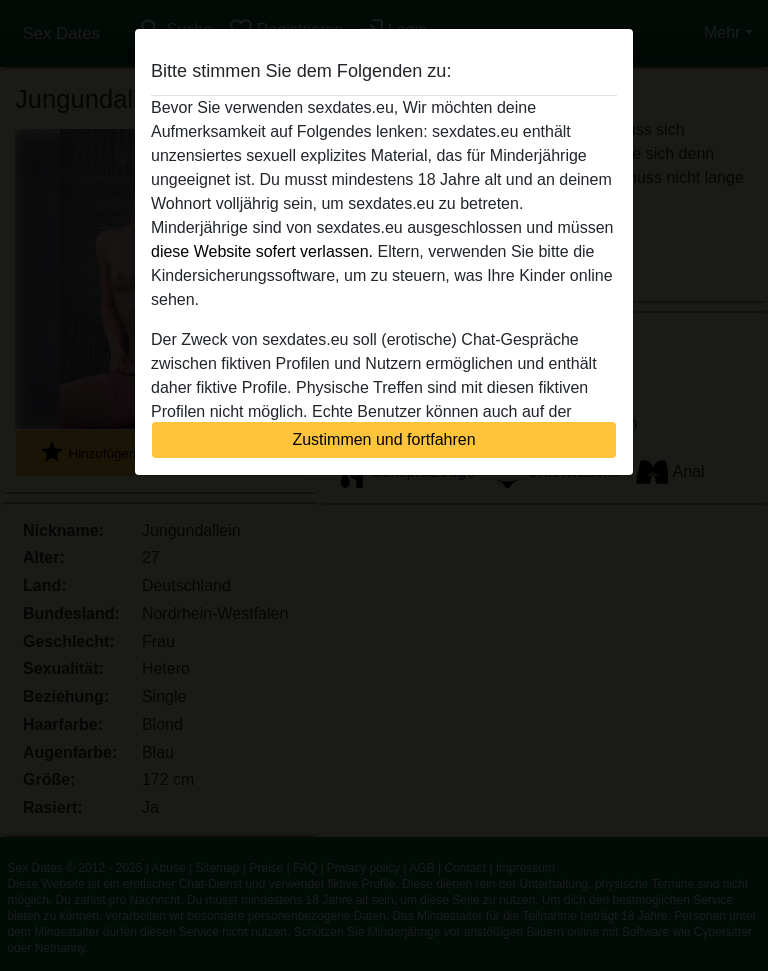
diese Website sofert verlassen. (262, 251)
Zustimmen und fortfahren (383, 439)
